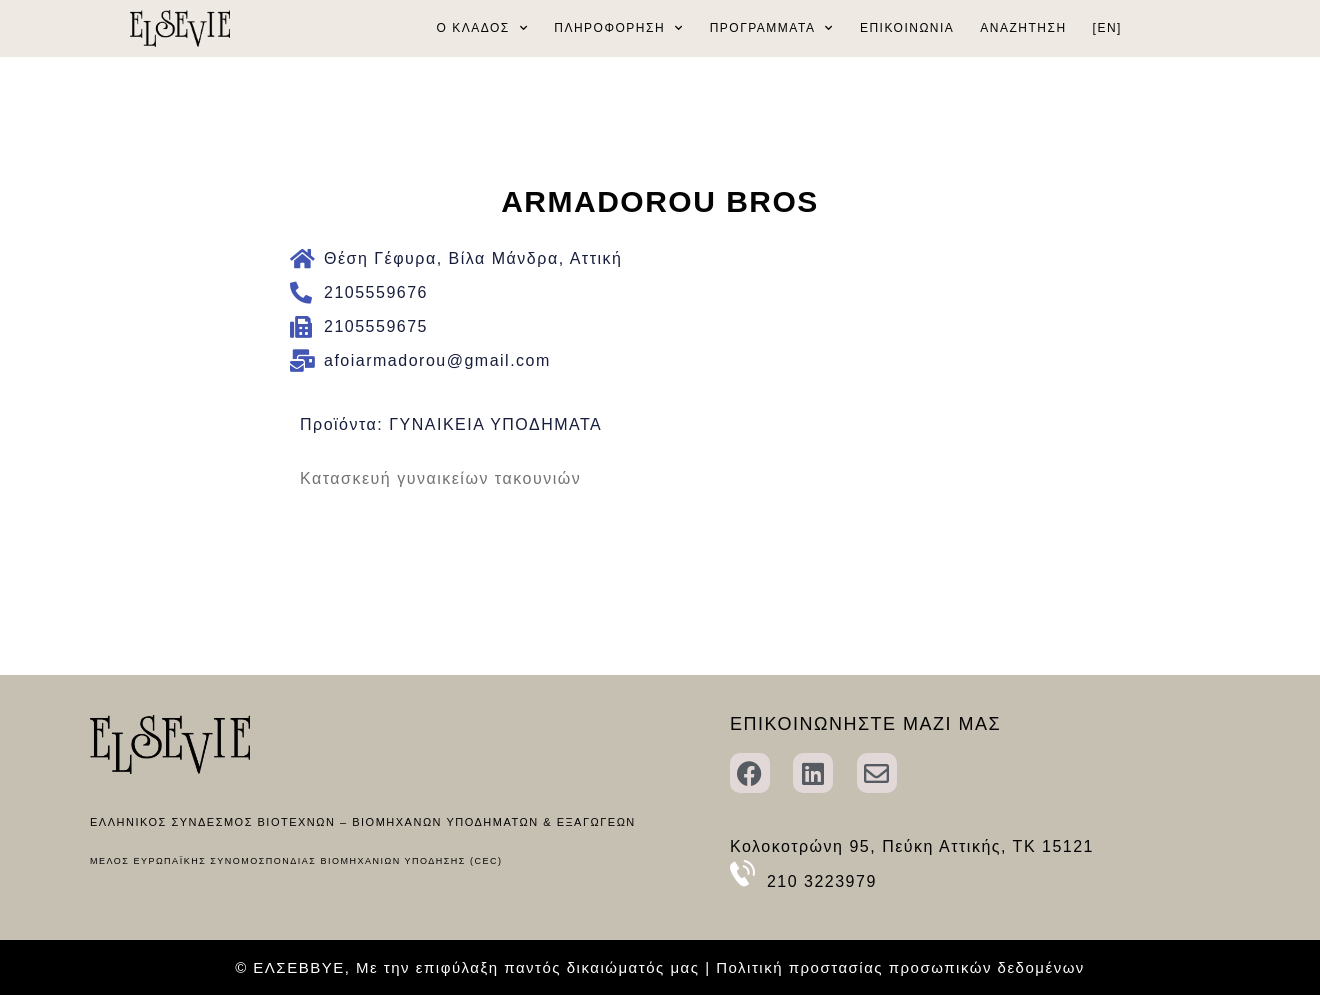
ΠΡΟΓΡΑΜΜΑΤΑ (772, 28)
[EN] (1107, 28)
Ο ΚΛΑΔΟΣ (483, 28)
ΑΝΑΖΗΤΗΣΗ (1023, 28)
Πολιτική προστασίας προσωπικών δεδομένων (900, 967)
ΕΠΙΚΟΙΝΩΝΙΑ (907, 28)
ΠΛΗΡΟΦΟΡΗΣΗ (618, 28)
